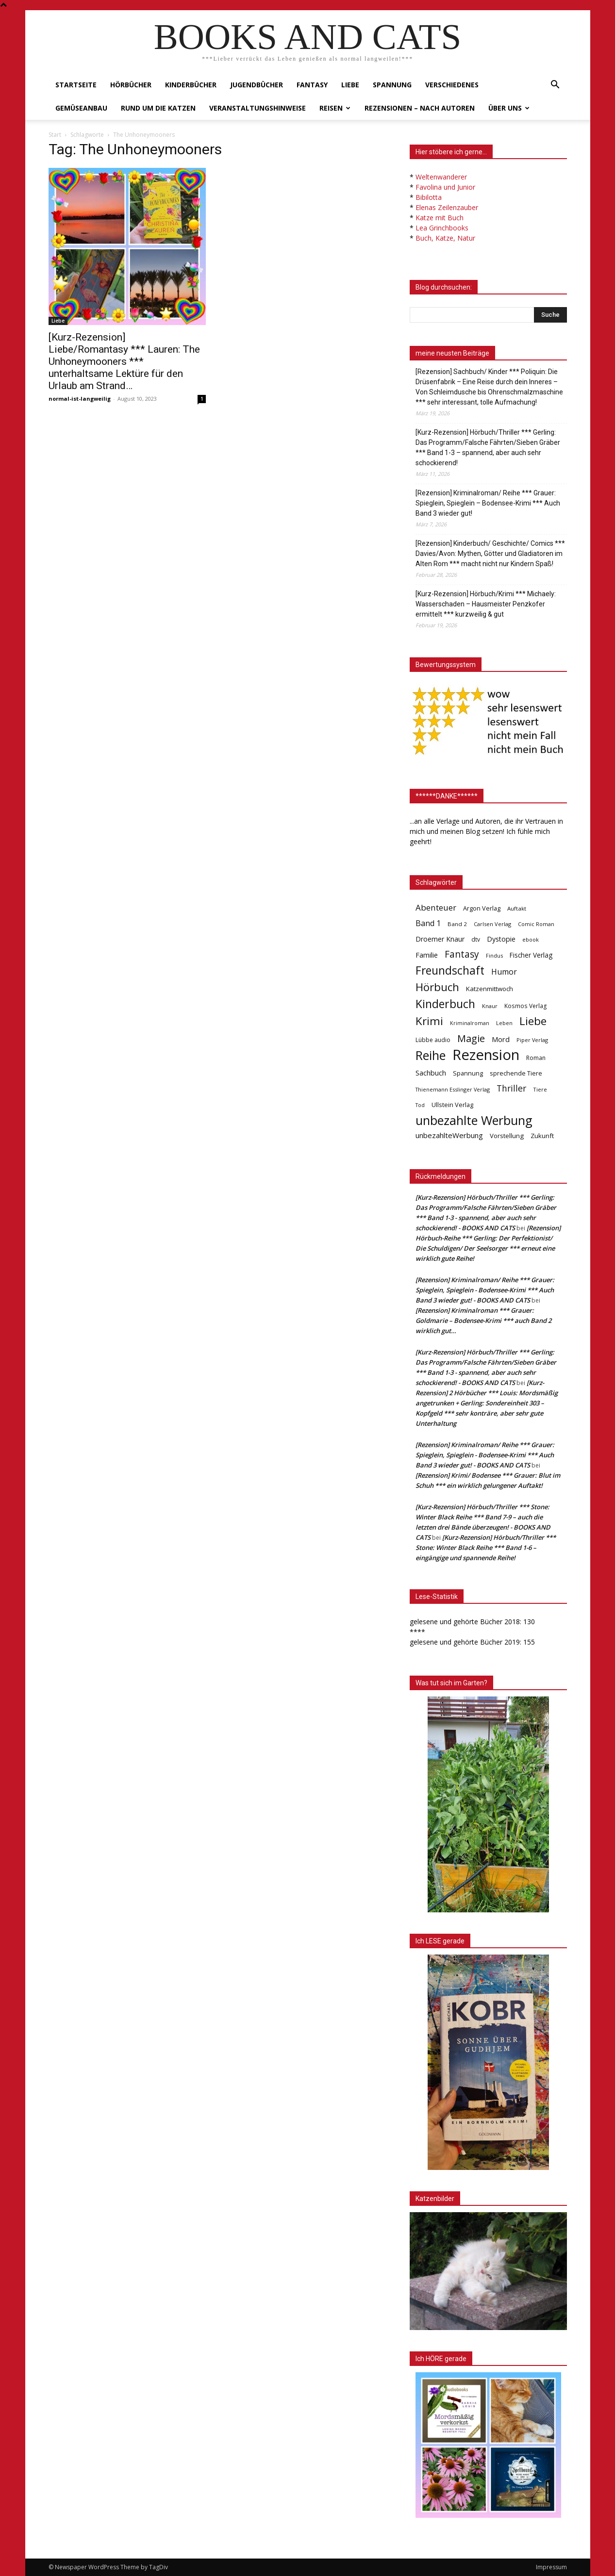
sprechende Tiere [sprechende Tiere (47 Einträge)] (516, 1073)
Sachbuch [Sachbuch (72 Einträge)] (431, 1072)
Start (55, 134)
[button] (555, 85)
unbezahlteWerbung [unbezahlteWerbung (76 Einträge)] (449, 1135)
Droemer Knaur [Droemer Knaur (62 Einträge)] (440, 939)
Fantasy (312, 84)
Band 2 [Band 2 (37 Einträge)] (457, 924)
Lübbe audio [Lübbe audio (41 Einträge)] (433, 1040)
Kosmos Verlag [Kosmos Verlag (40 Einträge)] (525, 1006)
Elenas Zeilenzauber (447, 207)
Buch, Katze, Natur (445, 238)
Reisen (334, 108)
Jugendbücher (256, 84)
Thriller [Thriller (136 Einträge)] (511, 1088)
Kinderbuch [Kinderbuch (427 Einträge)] (445, 1004)
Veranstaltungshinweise (257, 108)
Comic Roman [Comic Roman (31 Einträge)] (536, 924)
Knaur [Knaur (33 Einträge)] (490, 1006)
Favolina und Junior (445, 187)
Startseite (76, 84)
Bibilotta (429, 197)
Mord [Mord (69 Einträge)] (501, 1039)
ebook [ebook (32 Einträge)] (530, 939)
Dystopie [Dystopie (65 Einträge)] (501, 939)
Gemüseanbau (81, 108)
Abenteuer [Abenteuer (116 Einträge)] (436, 907)
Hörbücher (130, 84)
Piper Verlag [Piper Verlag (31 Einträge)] (532, 1039)
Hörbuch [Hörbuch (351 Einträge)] (437, 987)
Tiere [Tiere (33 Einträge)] (540, 1089)
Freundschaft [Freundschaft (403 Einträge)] (450, 970)
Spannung (392, 84)
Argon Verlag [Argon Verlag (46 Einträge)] (481, 908)
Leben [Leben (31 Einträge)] (504, 1023)
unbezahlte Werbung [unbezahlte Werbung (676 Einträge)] (474, 1120)
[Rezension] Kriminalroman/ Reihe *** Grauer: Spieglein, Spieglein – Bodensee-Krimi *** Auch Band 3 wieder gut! (488, 503)
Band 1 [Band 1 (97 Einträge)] (428, 923)
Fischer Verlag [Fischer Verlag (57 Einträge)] (531, 955)
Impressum (551, 2567)
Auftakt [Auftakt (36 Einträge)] (516, 908)
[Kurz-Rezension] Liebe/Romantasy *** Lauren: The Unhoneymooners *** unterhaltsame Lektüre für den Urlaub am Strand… (124, 361)
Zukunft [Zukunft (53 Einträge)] (542, 1135)
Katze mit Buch (440, 217)
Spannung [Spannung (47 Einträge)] (468, 1073)
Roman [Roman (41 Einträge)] (536, 1058)
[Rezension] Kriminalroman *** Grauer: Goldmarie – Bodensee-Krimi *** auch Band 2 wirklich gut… (483, 1320)
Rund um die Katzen (158, 108)
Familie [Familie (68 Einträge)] (427, 955)
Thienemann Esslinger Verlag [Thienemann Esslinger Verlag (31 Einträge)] (453, 1089)
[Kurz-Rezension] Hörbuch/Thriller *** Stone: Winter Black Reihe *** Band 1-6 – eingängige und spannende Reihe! (486, 1547)
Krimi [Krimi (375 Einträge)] (429, 1021)
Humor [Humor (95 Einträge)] (504, 972)
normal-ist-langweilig (80, 398)
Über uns (509, 108)
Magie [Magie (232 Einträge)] (471, 1038)
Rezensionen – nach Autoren (420, 108)
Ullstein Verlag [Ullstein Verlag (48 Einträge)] (452, 1104)
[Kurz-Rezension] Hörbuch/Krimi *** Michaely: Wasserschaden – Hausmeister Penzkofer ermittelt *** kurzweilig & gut (486, 604)
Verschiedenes (452, 84)
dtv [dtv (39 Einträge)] (475, 939)
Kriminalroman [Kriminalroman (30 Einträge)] (469, 1023)
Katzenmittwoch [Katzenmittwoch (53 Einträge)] (489, 988)
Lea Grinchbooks (442, 227)
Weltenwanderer (441, 176)
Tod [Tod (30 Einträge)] (420, 1105)
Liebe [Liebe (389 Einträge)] (533, 1021)
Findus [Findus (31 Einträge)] (494, 955)
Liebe (350, 84)
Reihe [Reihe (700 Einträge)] (431, 1055)
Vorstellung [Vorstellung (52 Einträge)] (507, 1135)
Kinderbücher (190, 84)
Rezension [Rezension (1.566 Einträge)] (485, 1055)
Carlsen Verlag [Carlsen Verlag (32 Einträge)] (492, 924)
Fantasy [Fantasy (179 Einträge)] (462, 954)
